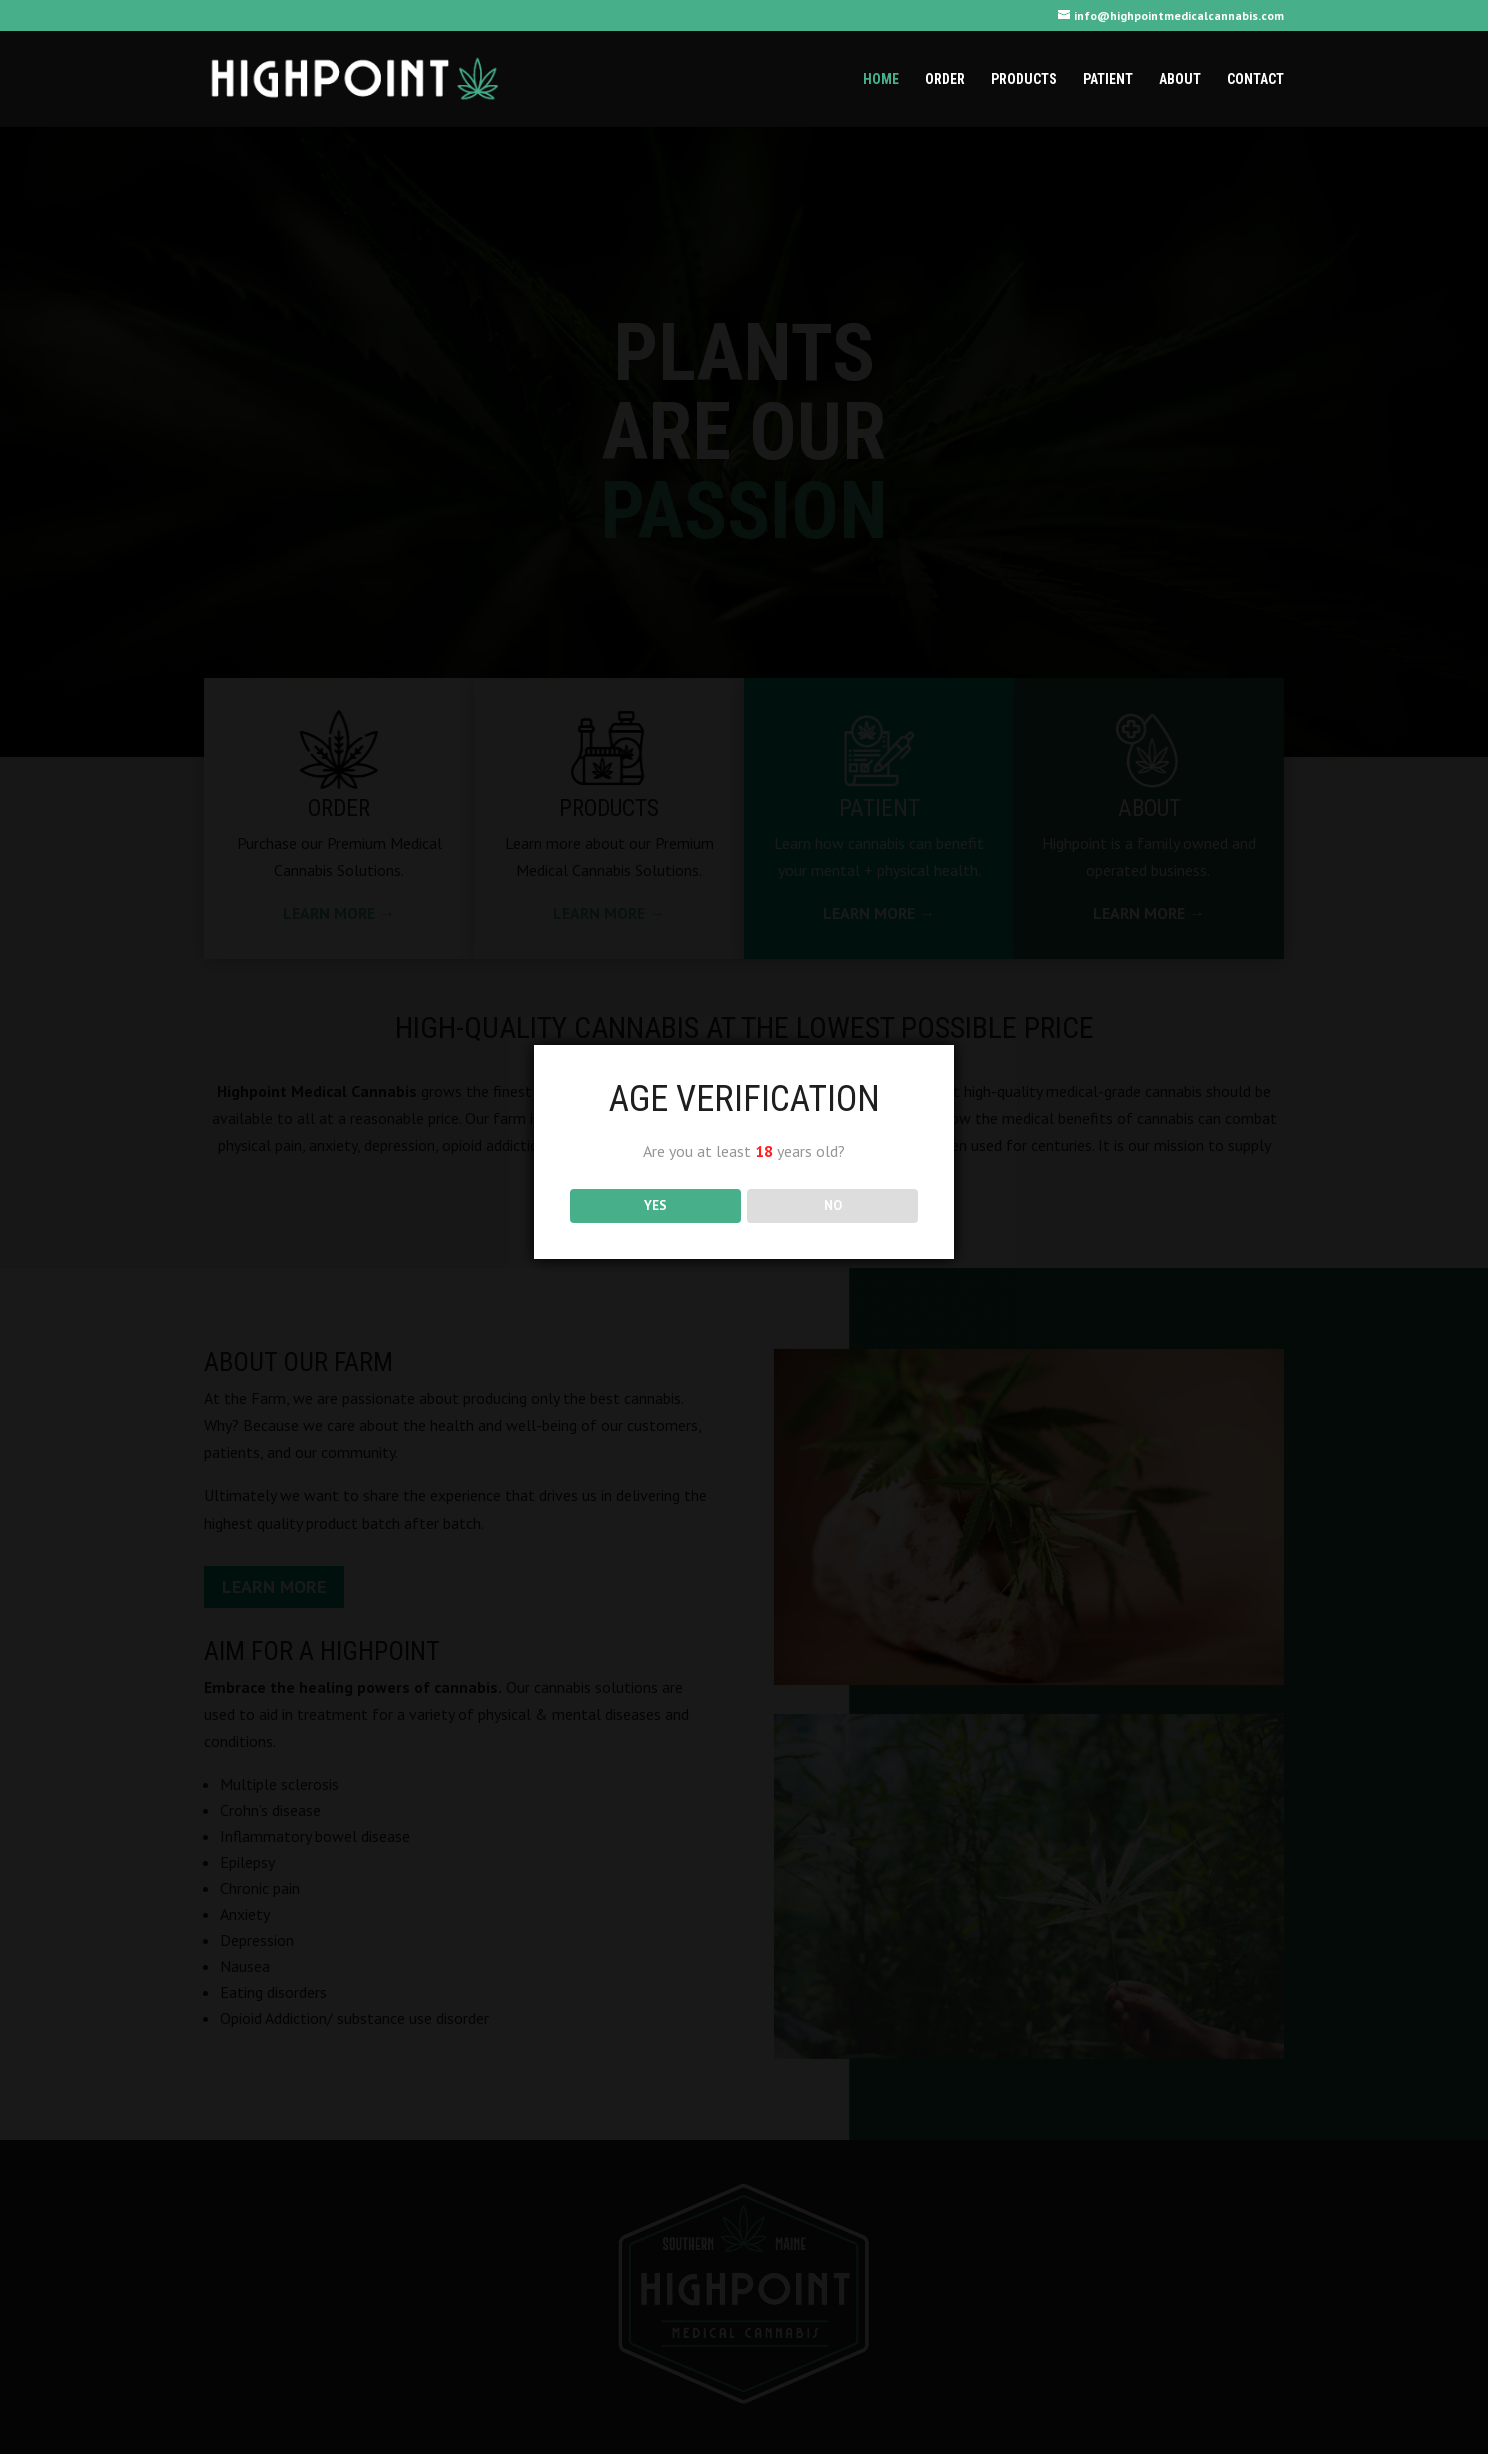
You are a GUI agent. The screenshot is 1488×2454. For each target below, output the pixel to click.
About (1180, 79)
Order (945, 79)
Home (881, 79)
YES (655, 1205)
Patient (1108, 79)
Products (1024, 79)
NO (833, 1205)
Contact (1255, 79)
